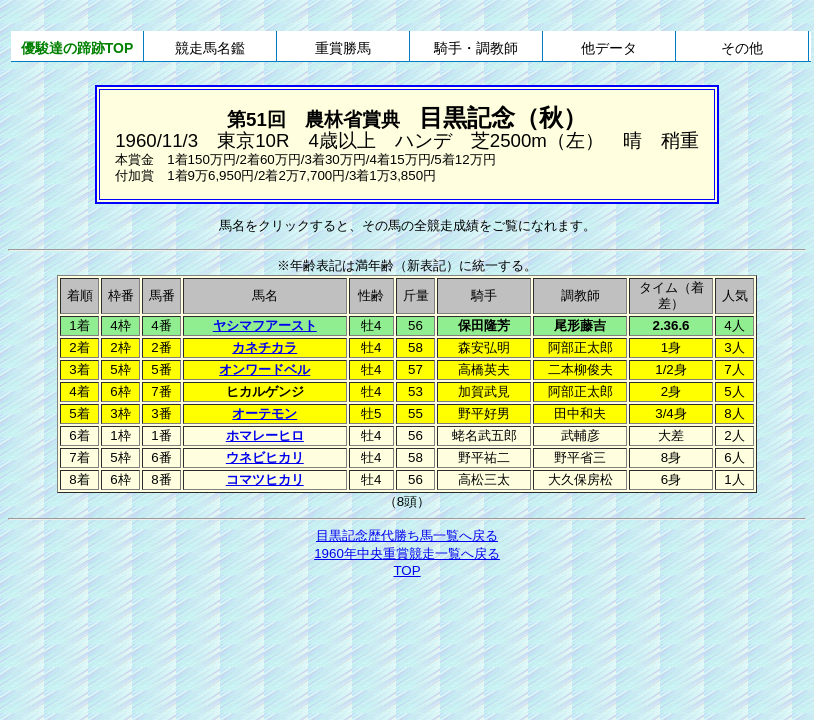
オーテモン (264, 413)
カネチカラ (264, 347)
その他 (742, 48)
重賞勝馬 (343, 48)
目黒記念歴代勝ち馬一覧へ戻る (407, 535)
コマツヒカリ (265, 479)
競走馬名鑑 (210, 48)
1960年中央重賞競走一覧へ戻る (407, 553)
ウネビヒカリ (265, 457)
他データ (609, 48)
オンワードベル (264, 369)
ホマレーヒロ (265, 435)
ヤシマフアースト (265, 325)
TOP (406, 570)
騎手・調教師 (476, 48)
